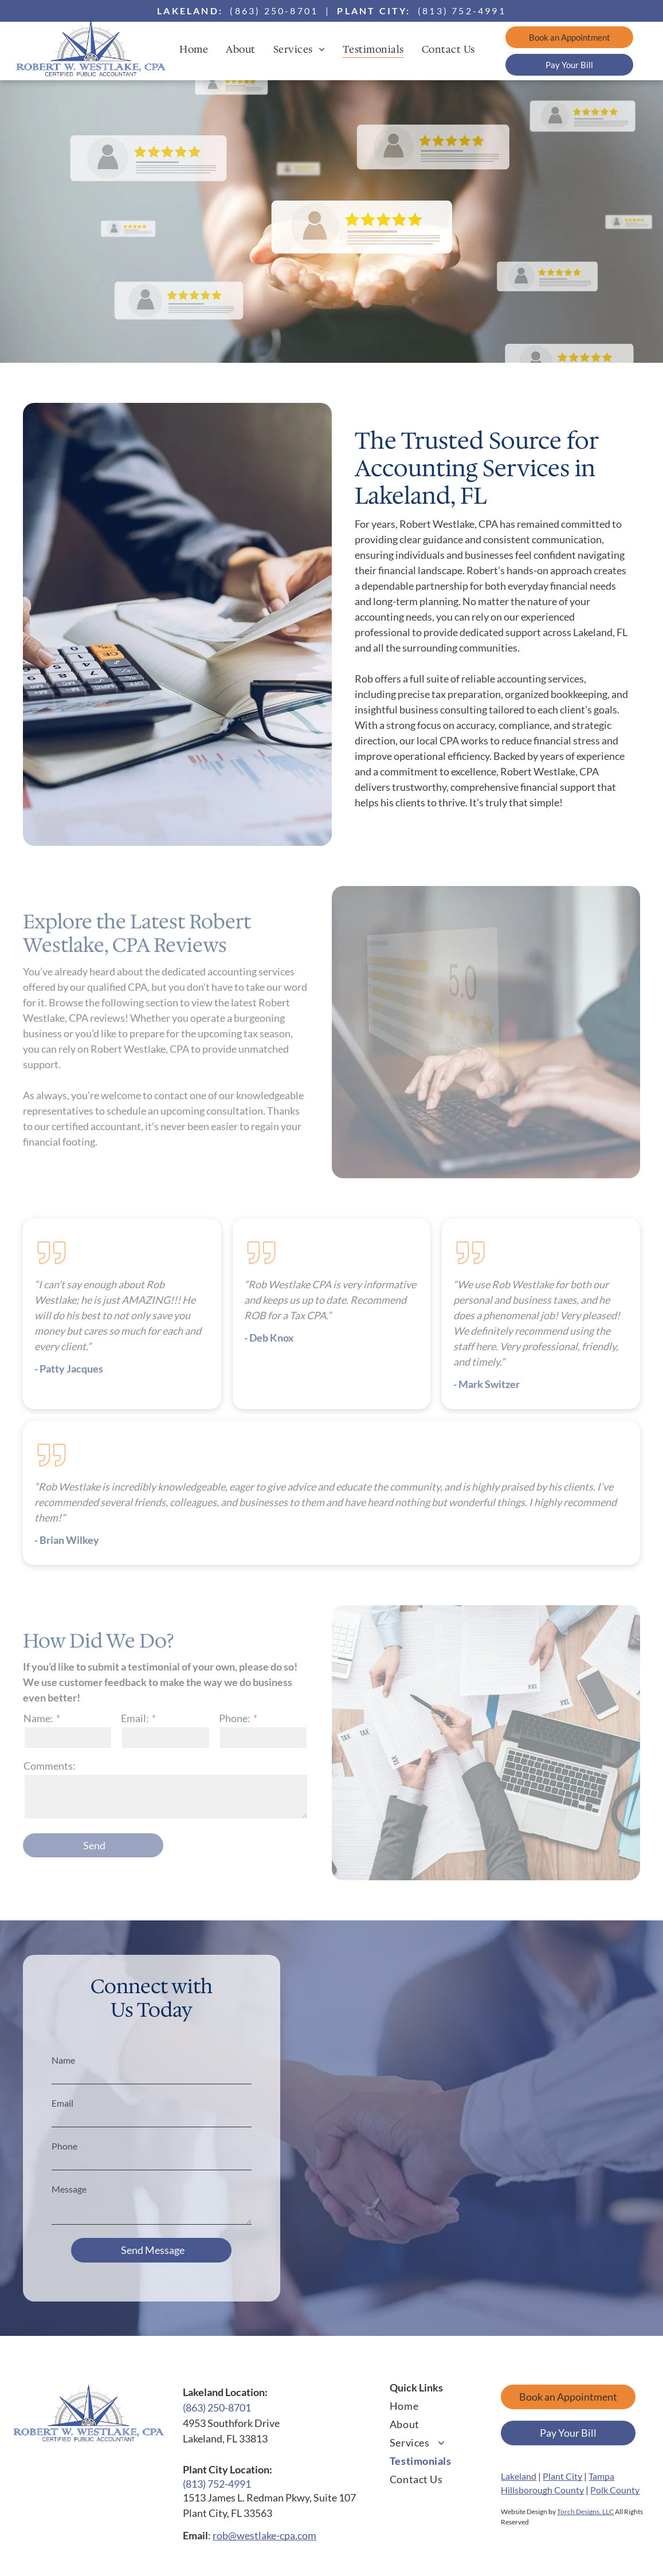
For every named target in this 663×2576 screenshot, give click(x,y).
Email (62, 2102)
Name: (38, 1718)
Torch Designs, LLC (585, 2511)
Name (63, 2059)
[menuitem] (198, 49)
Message (69, 2188)
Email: (135, 1718)
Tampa (601, 2476)
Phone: (234, 1718)
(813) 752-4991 (462, 10)
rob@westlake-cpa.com (264, 2535)
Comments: (49, 1765)
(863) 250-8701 (274, 10)
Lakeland (518, 2476)
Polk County (615, 2489)
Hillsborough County (542, 2489)
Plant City (562, 2476)
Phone (64, 2145)
